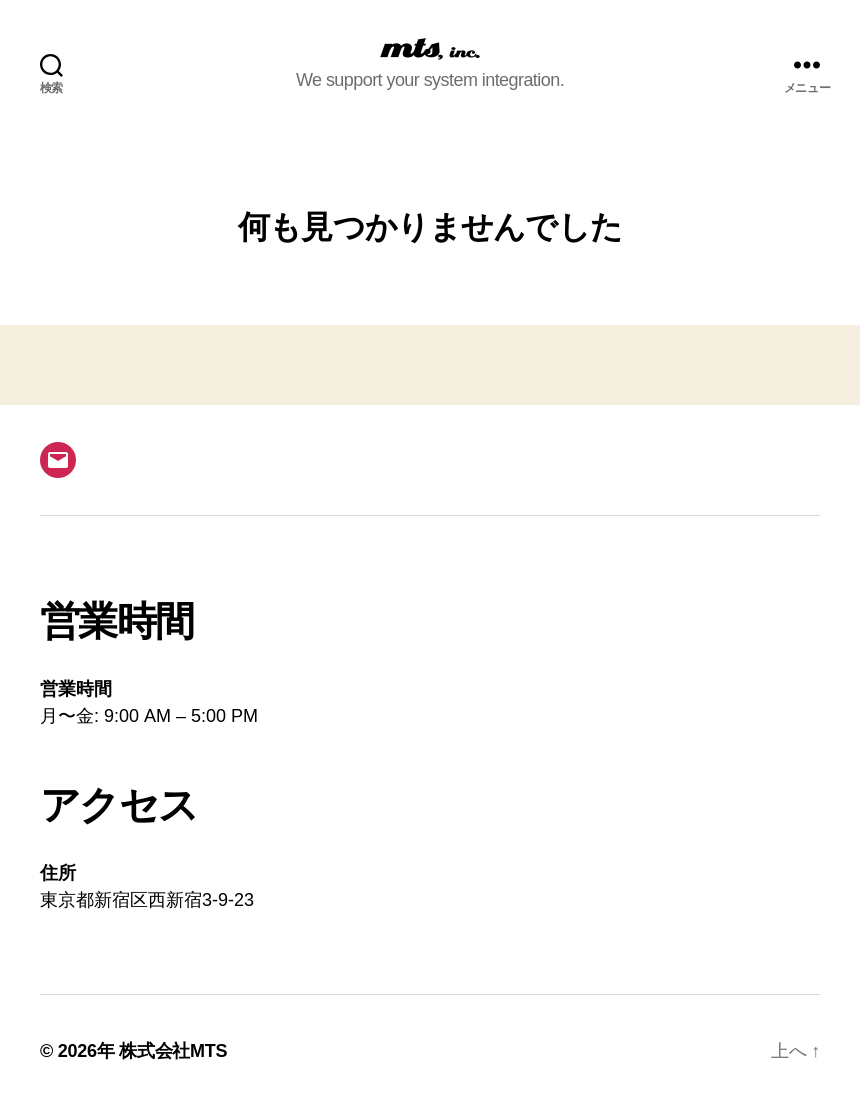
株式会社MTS (173, 1051)
